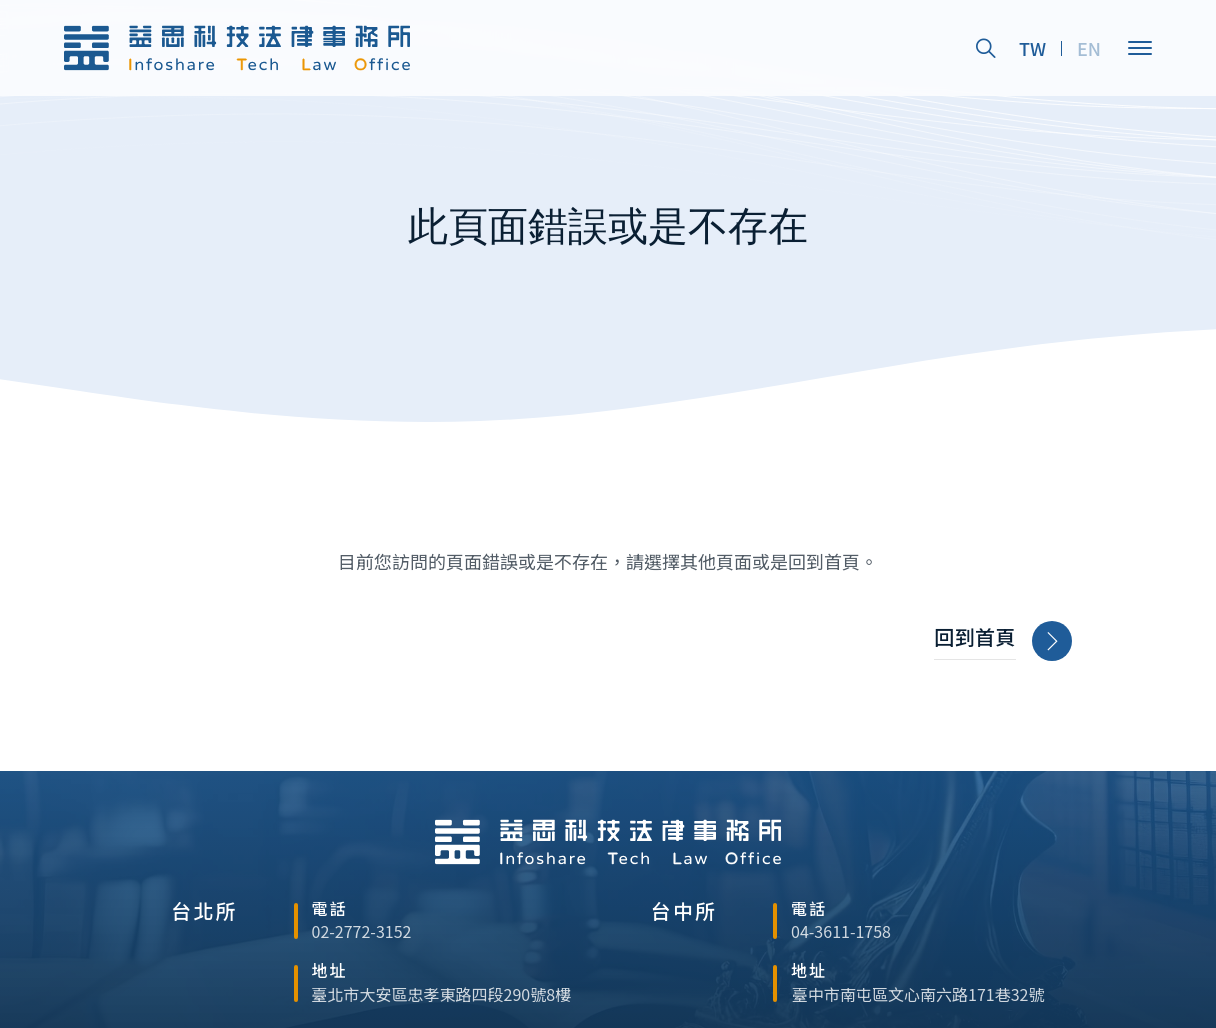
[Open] (1140, 48)
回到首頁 (1003, 641)
